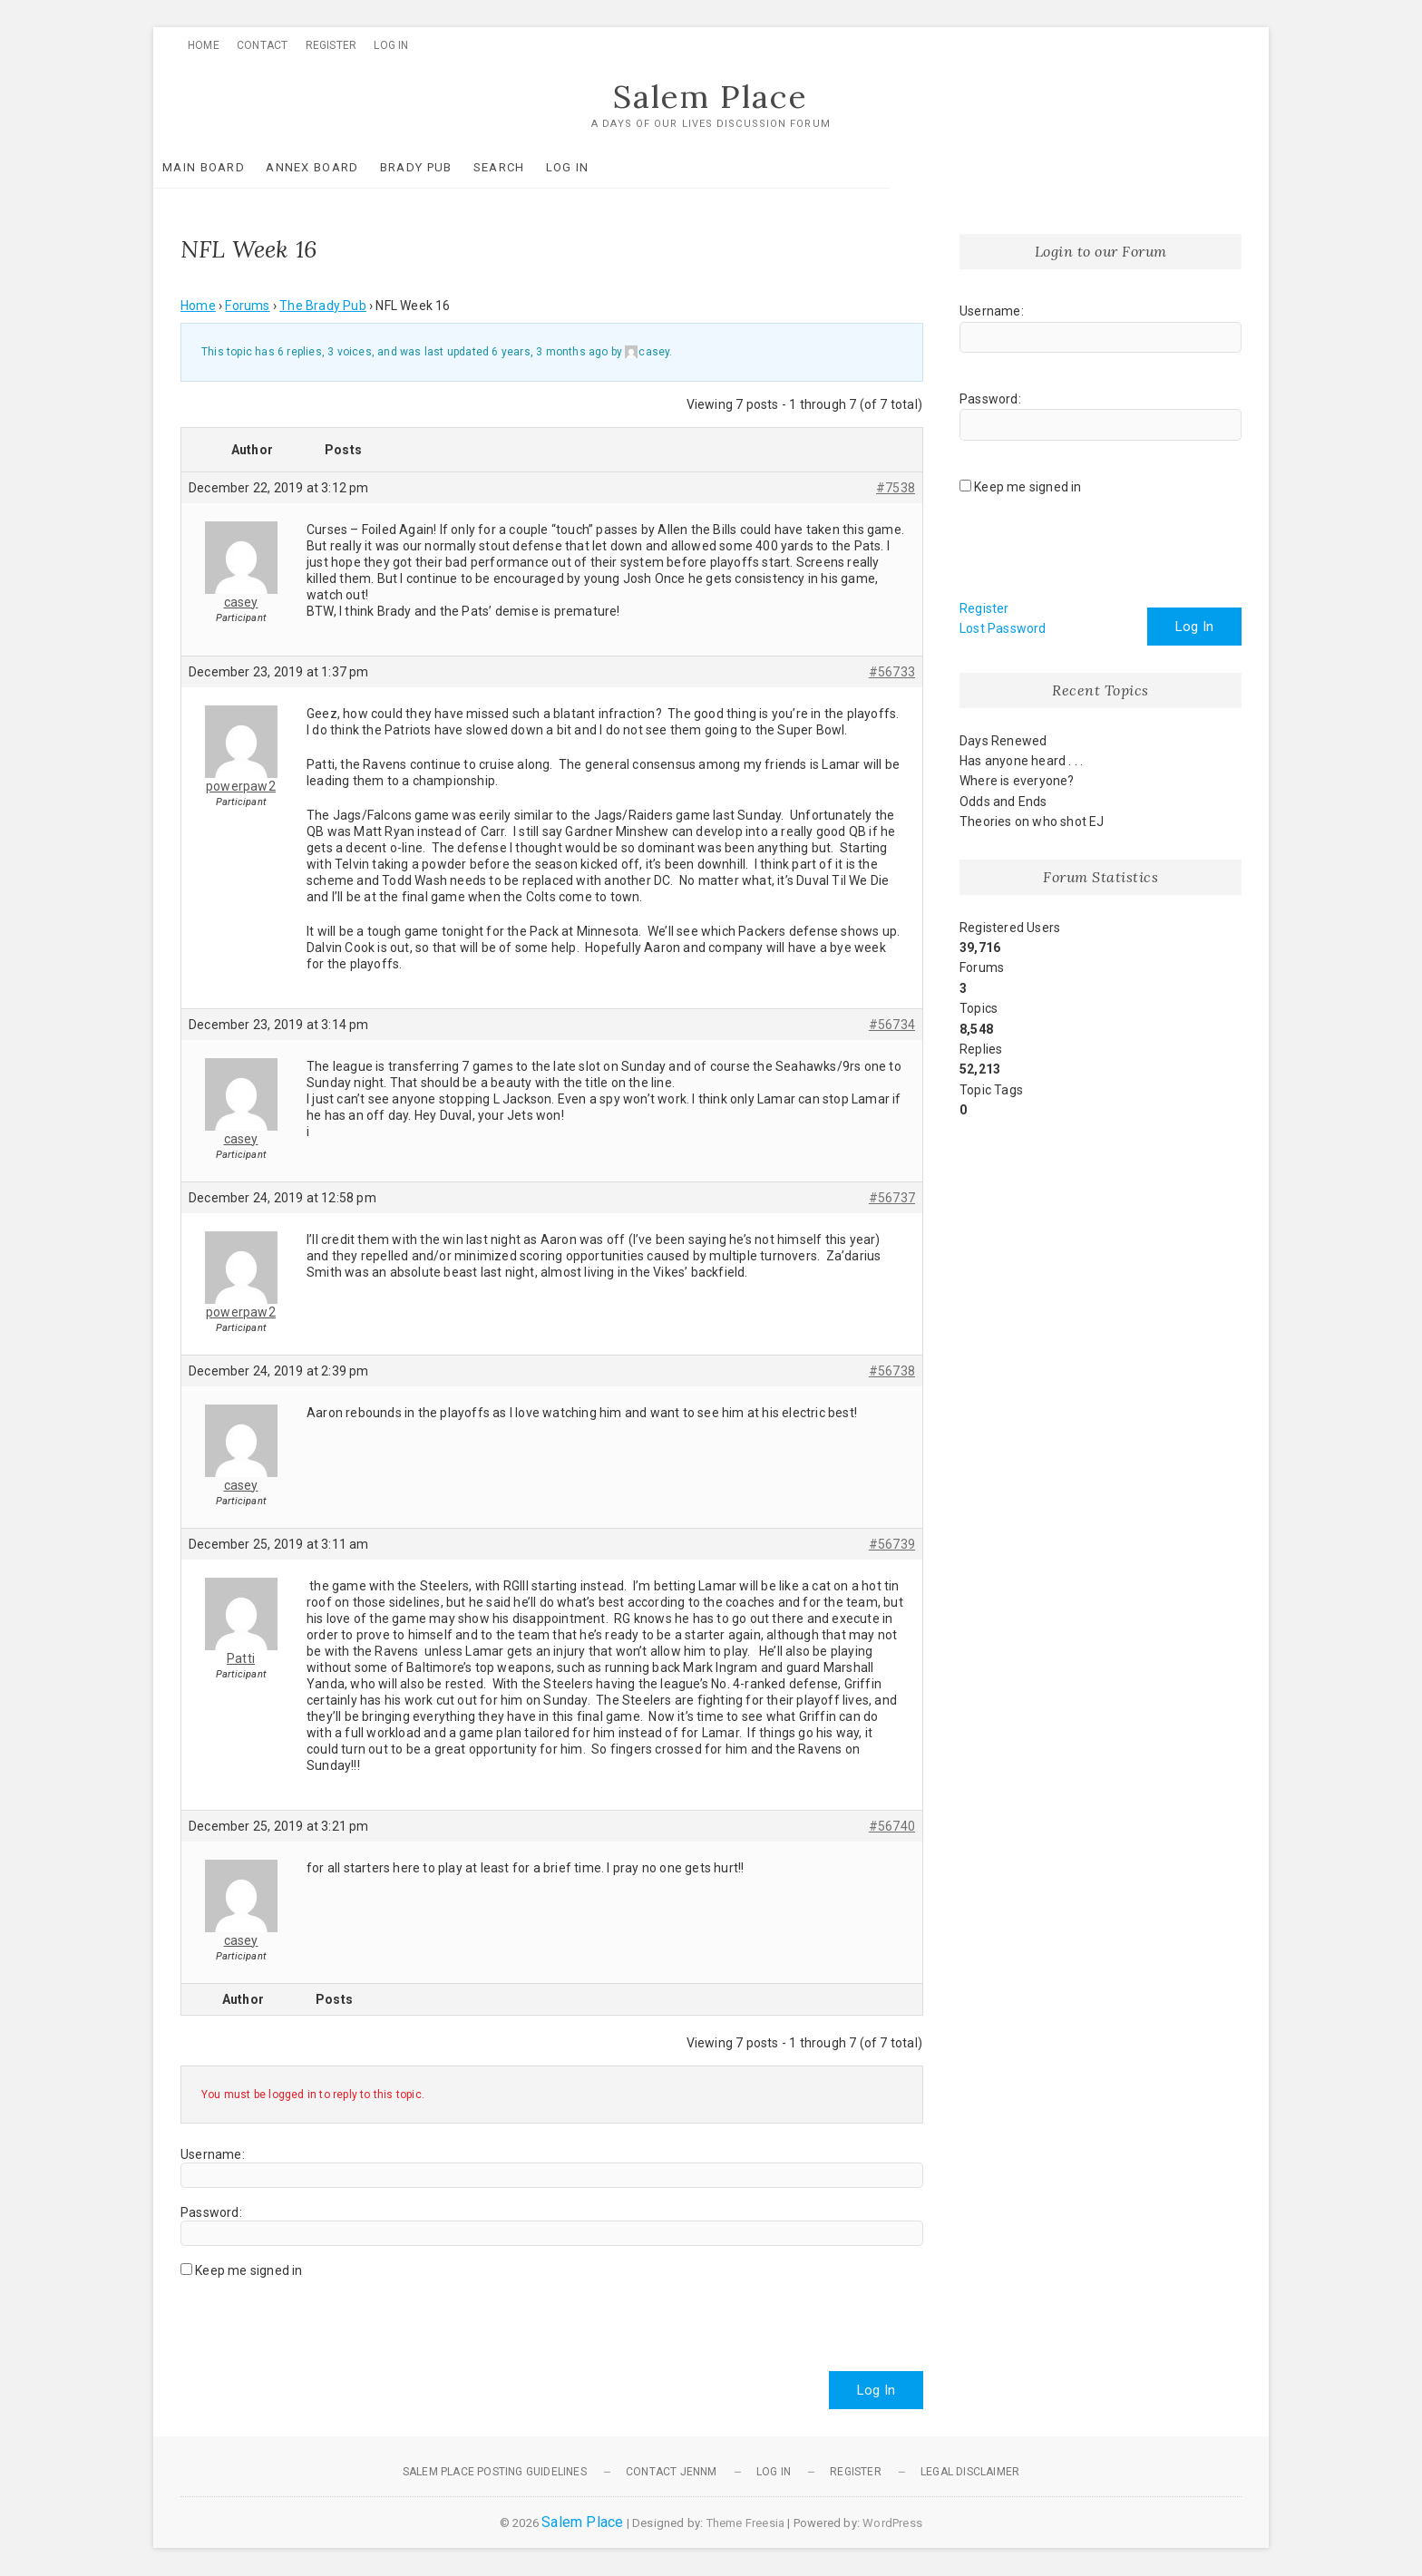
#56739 (892, 1544)
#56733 (892, 672)
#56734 (892, 1024)
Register (331, 45)
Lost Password (1003, 629)
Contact (262, 45)
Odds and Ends (1003, 802)
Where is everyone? (1017, 781)
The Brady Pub (322, 306)
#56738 (892, 1371)
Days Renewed (1003, 741)
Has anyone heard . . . (1021, 761)
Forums (247, 306)
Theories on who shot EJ (1032, 822)
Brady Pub (443, 168)
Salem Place (711, 97)
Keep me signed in (248, 2271)
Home (203, 45)
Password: (211, 2213)
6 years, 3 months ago (550, 352)
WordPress (892, 2524)
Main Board (231, 168)
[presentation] (318, 2318)
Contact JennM (671, 2472)
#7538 (895, 488)
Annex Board (339, 168)
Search (526, 168)
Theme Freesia (745, 2524)
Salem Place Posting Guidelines (495, 2472)
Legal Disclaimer (969, 2472)
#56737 (892, 1198)
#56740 (892, 1826)
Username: (212, 2155)
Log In (391, 45)
